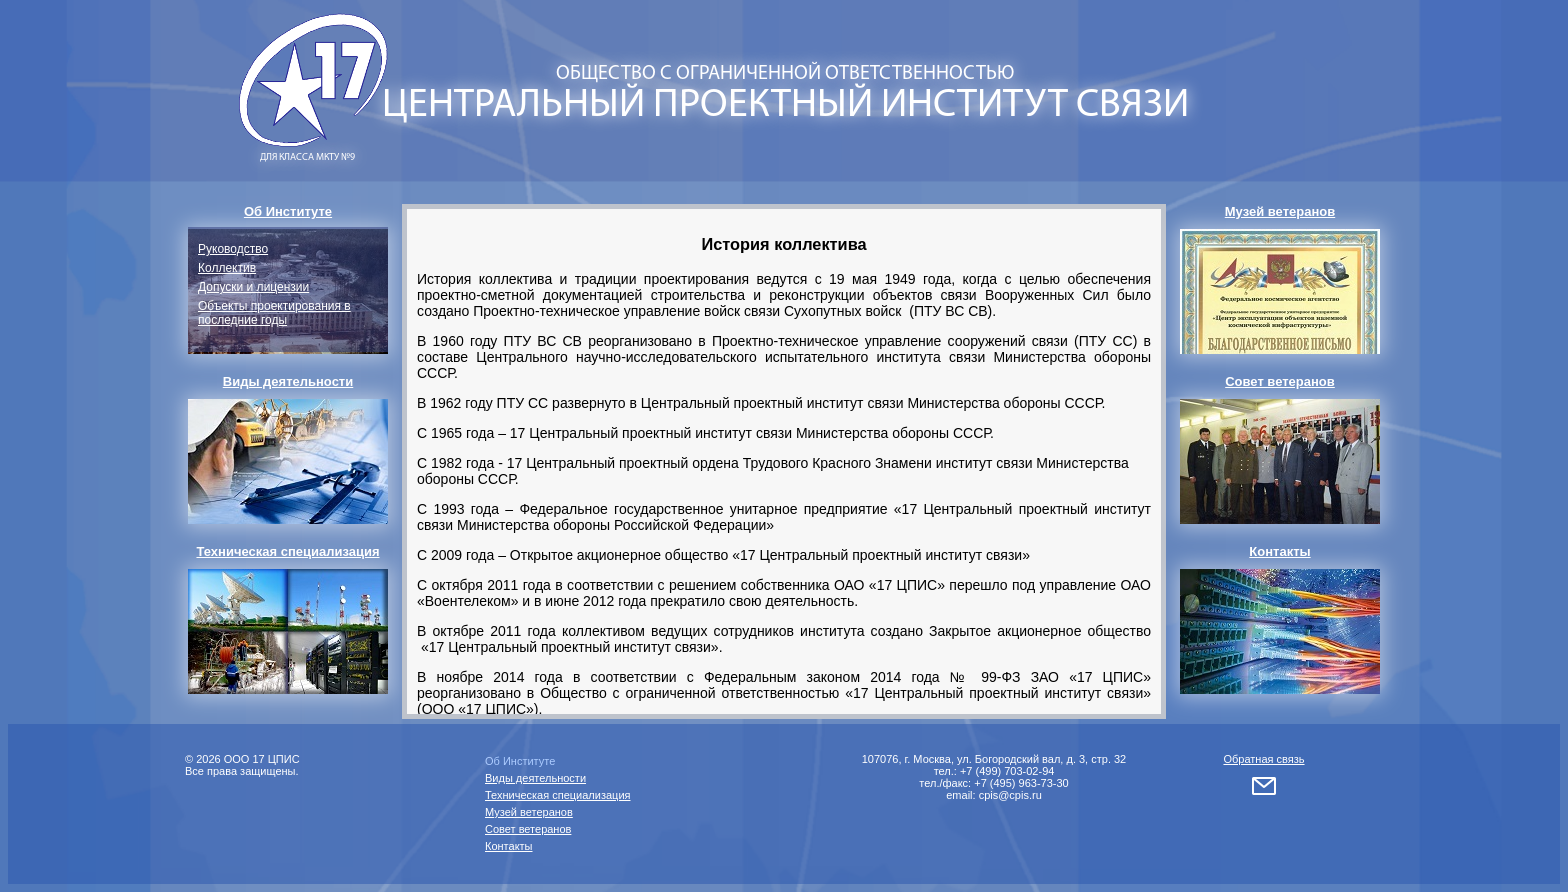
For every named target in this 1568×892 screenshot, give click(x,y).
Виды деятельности (535, 778)
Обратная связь (1263, 759)
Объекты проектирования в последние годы (274, 313)
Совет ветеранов (528, 829)
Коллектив (227, 268)
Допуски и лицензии (253, 287)
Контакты (509, 846)
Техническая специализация (558, 795)
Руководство (233, 249)
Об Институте (520, 761)
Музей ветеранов (529, 812)
